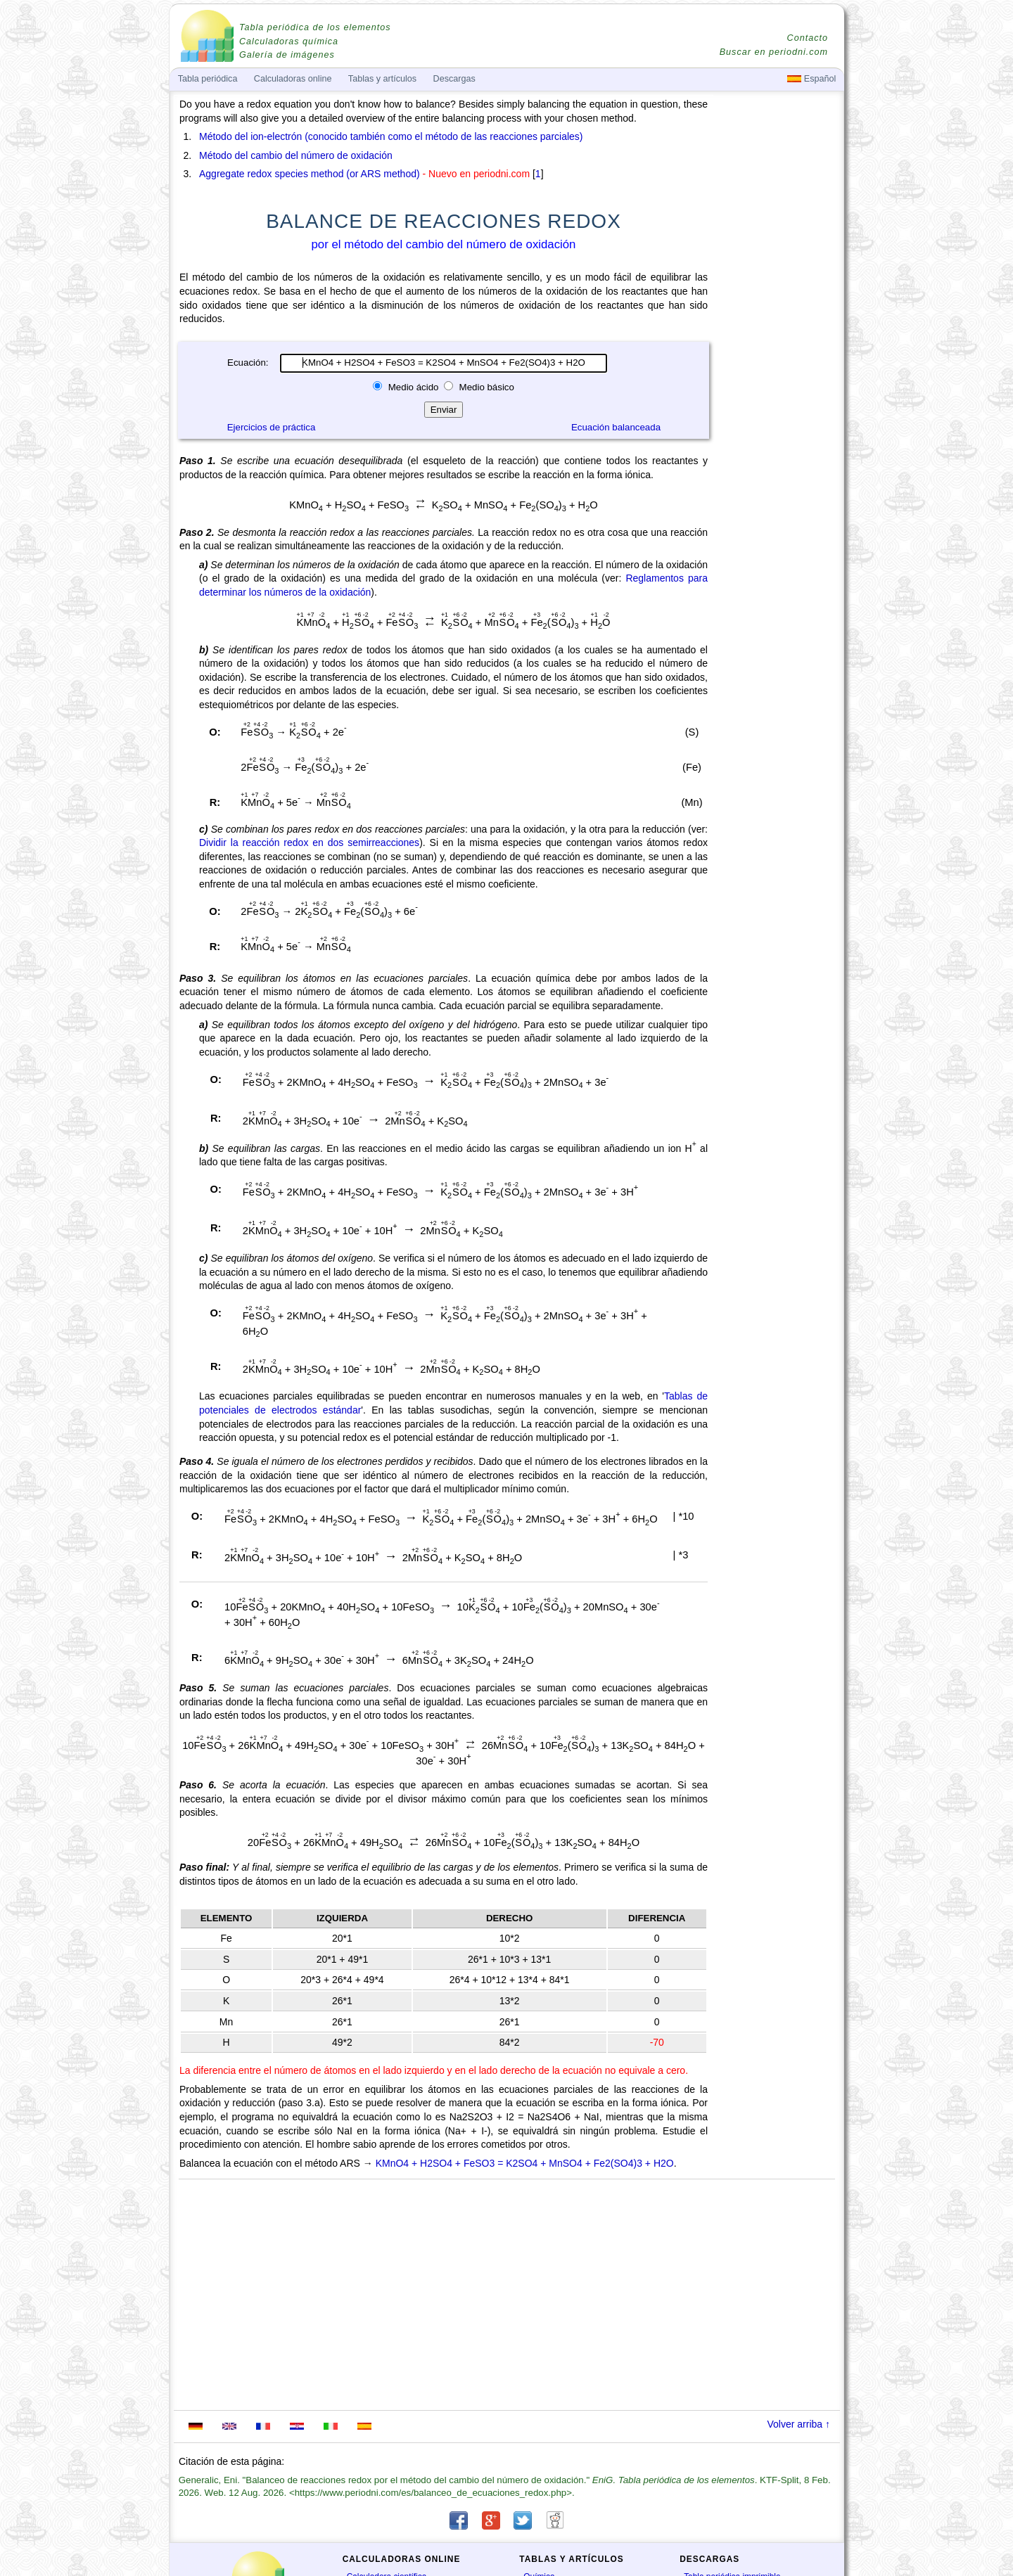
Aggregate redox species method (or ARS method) (309, 173)
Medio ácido (413, 387)
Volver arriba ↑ (798, 2424)
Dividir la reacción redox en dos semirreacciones (309, 842)
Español (811, 79)
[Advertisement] (777, 487)
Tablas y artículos (382, 79)
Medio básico (485, 387)
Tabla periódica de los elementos (315, 27)
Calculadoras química (288, 41)
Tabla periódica (208, 79)
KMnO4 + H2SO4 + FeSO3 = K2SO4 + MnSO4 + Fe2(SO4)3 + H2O (525, 2163)
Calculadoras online (293, 79)
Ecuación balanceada (616, 427)
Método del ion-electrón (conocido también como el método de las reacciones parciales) (391, 136)
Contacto (807, 38)
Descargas (454, 79)
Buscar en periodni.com (774, 52)
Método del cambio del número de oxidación (296, 155)
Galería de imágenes (287, 55)
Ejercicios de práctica (271, 427)
